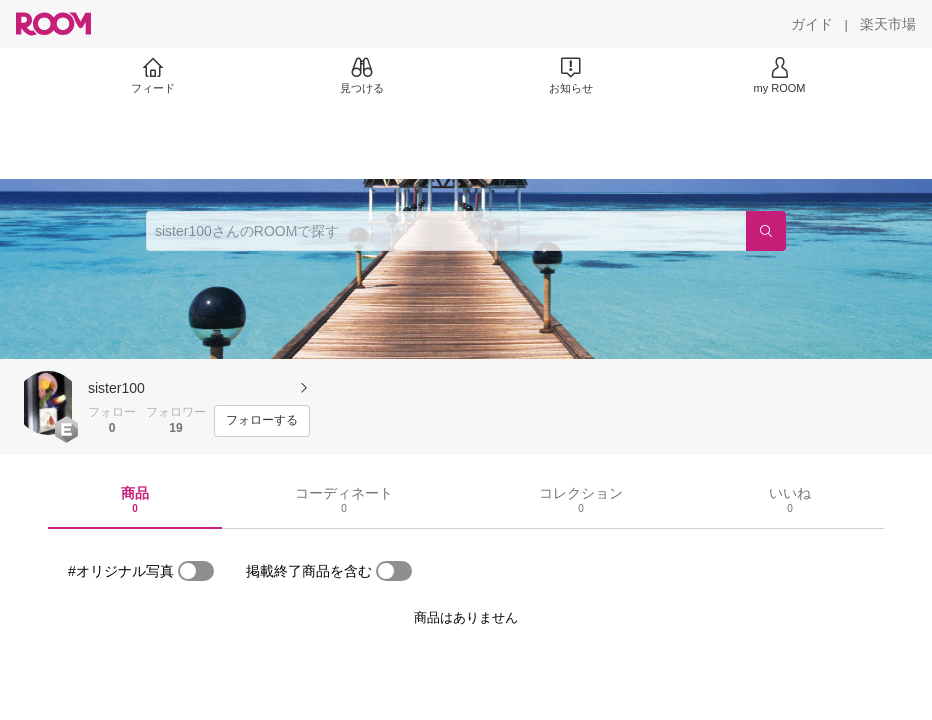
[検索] (766, 231)
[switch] (196, 571)
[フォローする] (262, 421)
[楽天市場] (888, 24)
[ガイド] (812, 24)
